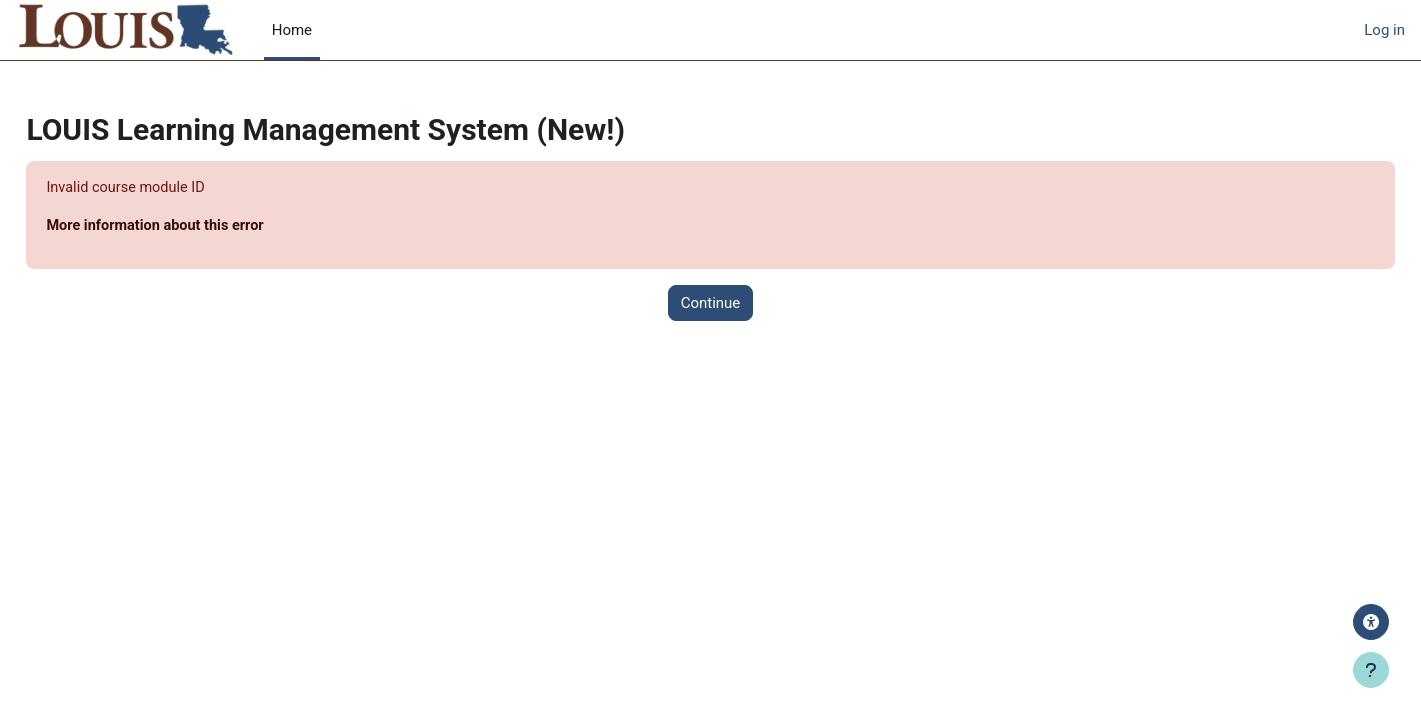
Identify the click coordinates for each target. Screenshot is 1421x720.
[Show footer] (1371, 670)
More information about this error (203, 227)
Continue (711, 304)
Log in (1384, 30)
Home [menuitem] (292, 30)
